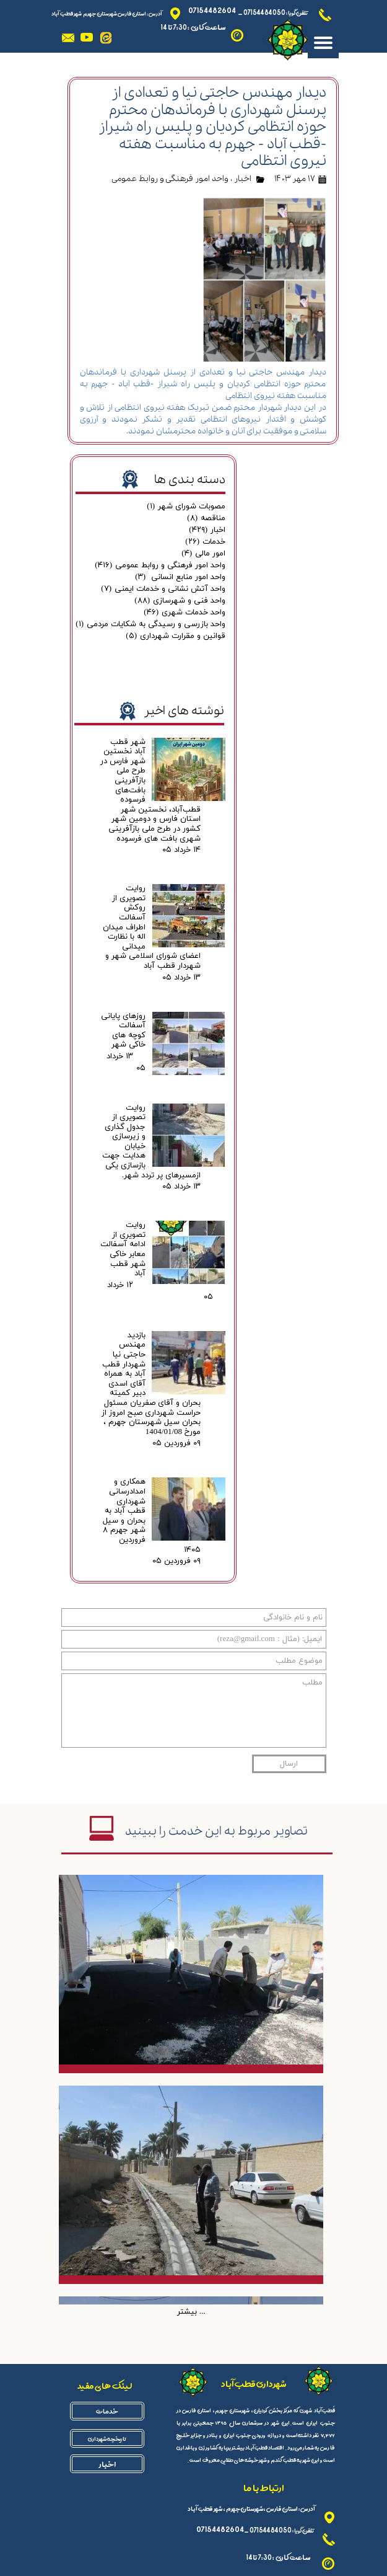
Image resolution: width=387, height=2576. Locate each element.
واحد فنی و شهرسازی (179, 600)
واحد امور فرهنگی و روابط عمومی (169, 179)
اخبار (242, 179)
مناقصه (206, 518)
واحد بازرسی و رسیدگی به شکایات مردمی (150, 624)
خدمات (205, 541)
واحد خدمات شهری (184, 612)
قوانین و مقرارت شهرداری (175, 636)
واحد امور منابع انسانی (180, 577)
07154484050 (264, 12)
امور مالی (203, 553)
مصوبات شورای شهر (186, 506)
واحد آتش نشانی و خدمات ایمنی (163, 589)
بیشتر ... (191, 2311)
